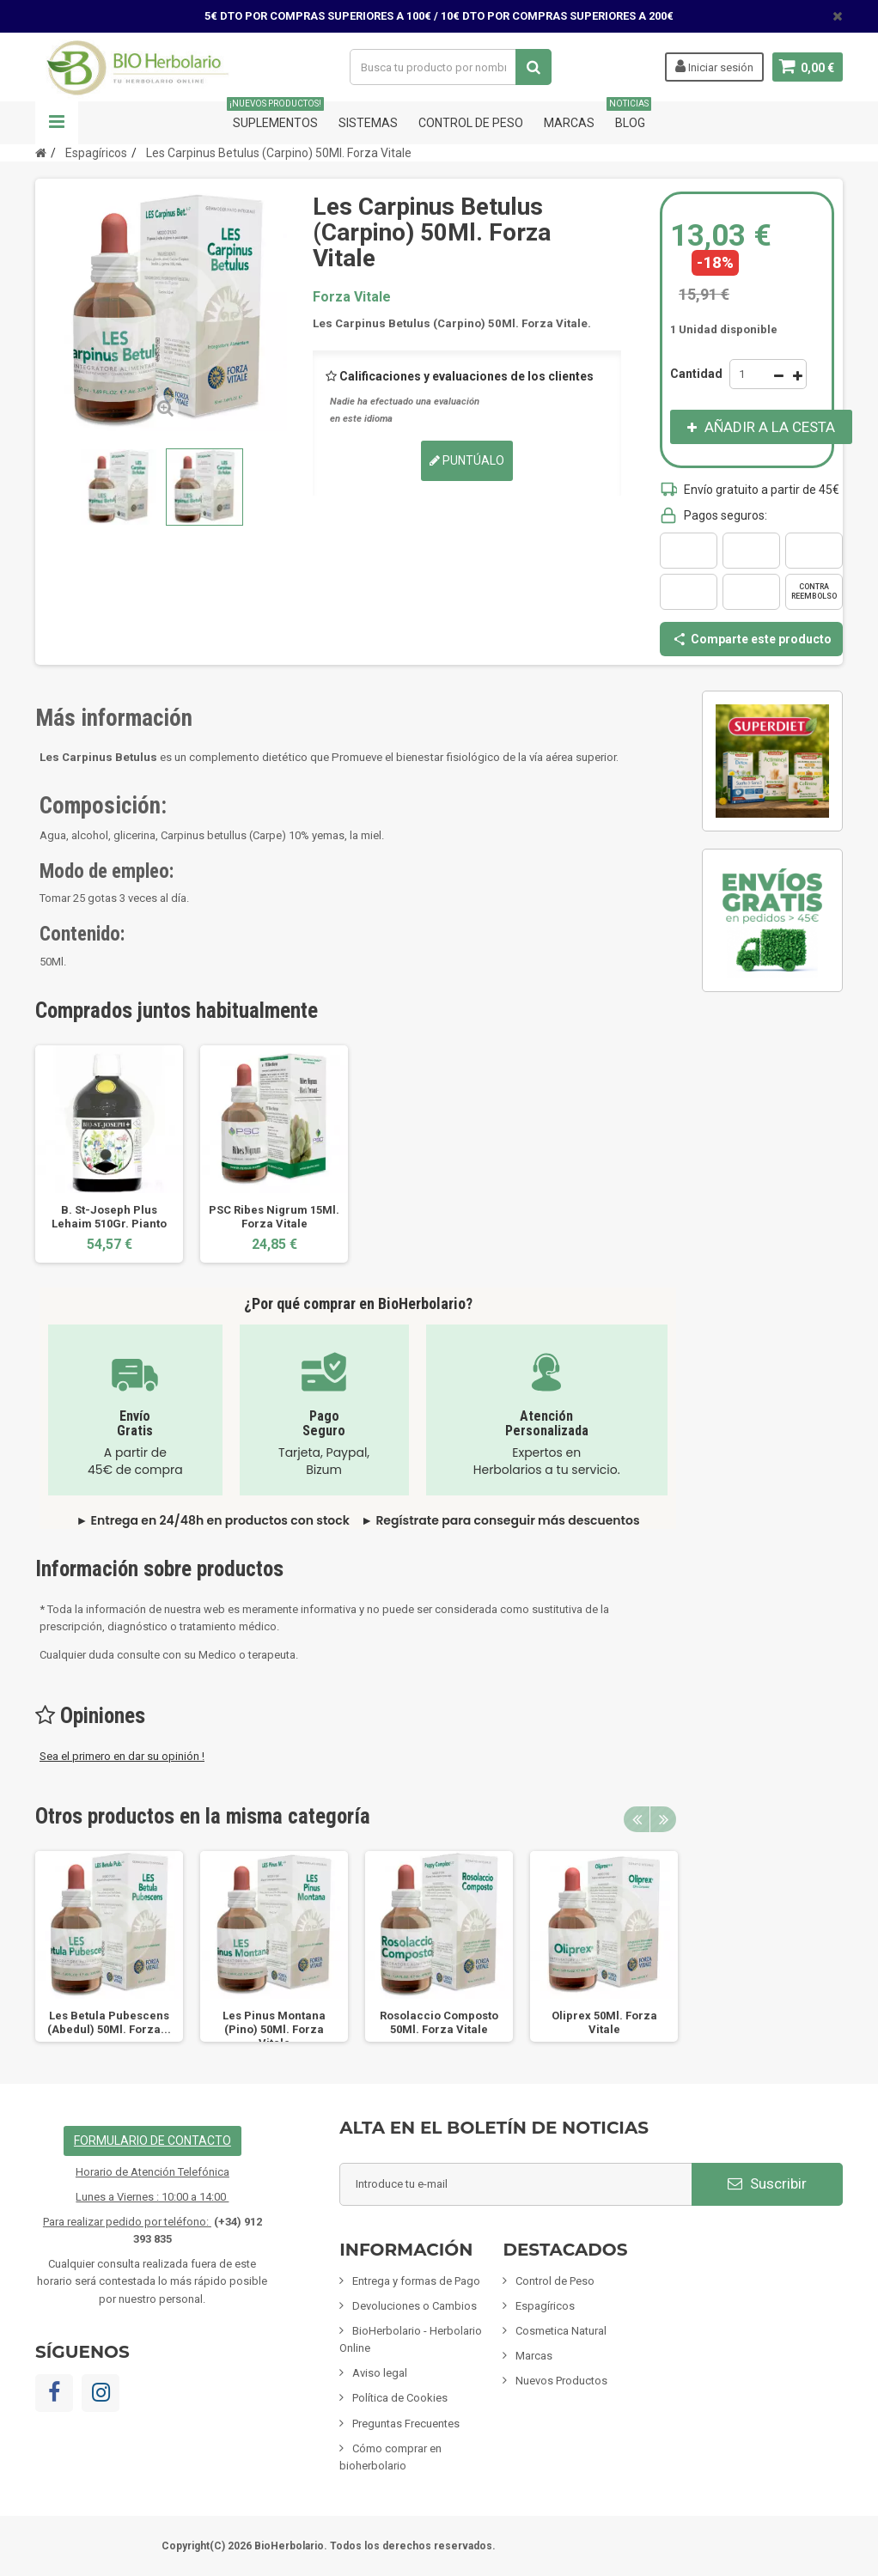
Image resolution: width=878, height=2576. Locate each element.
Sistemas (368, 123)
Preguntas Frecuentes (406, 2423)
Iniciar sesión (713, 66)
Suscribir (767, 2183)
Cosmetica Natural (561, 2330)
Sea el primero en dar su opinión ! (122, 1756)
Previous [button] (636, 1819)
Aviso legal (379, 2372)
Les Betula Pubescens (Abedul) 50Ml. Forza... (109, 2022)
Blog (630, 115)
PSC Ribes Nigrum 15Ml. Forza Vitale (274, 1216)
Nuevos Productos (561, 2380)
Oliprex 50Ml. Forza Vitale (604, 2022)
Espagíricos (545, 2305)
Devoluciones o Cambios (414, 2305)
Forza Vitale (352, 297)
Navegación (56, 122)
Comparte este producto (752, 639)
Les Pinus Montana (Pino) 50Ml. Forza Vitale (274, 2029)
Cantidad (696, 374)
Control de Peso (470, 123)
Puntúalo (467, 460)
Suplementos (275, 115)
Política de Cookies (400, 2397)
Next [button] (663, 1819)
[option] (109, 1154)
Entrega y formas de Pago (416, 2281)
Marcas (569, 123)
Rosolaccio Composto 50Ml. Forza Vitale (439, 2022)
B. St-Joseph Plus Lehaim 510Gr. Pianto (109, 1216)
